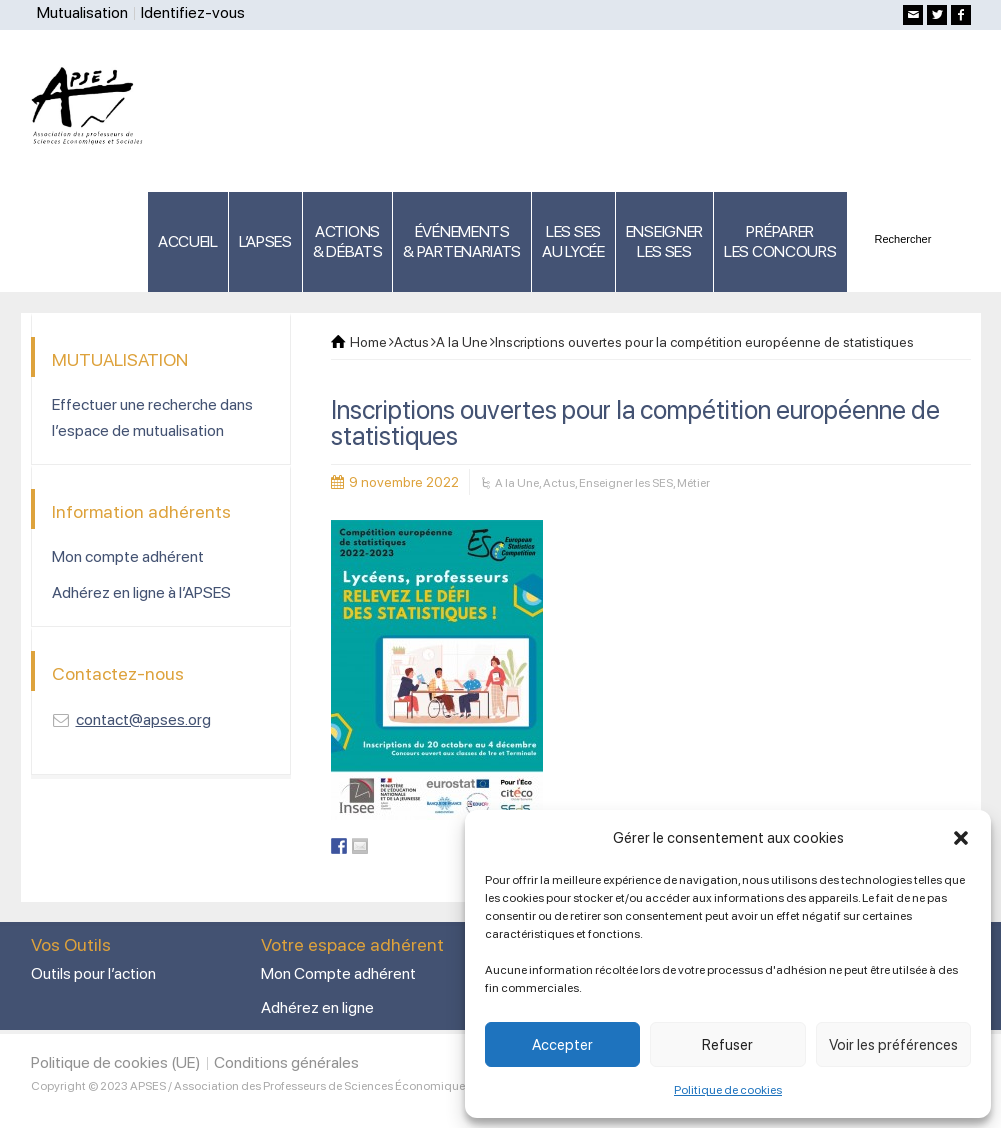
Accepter (562, 1045)
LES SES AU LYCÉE (573, 241)
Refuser (727, 1045)
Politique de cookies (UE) (116, 1062)
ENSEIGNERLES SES (664, 241)
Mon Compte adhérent (338, 973)
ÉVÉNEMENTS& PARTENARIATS (462, 241)
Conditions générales (286, 1062)
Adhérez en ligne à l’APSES (141, 592)
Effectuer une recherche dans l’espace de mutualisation (152, 417)
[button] (961, 838)
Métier (693, 483)
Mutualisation (82, 12)
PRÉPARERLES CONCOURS (780, 241)
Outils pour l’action (93, 973)
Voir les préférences (893, 1045)
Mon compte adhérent (128, 556)
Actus (559, 483)
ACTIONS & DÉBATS (348, 241)
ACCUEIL (188, 241)
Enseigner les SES (626, 483)
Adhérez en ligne (317, 1007)
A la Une (517, 483)
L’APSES (265, 241)
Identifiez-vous (193, 12)
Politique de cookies (728, 1090)
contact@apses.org (143, 719)
